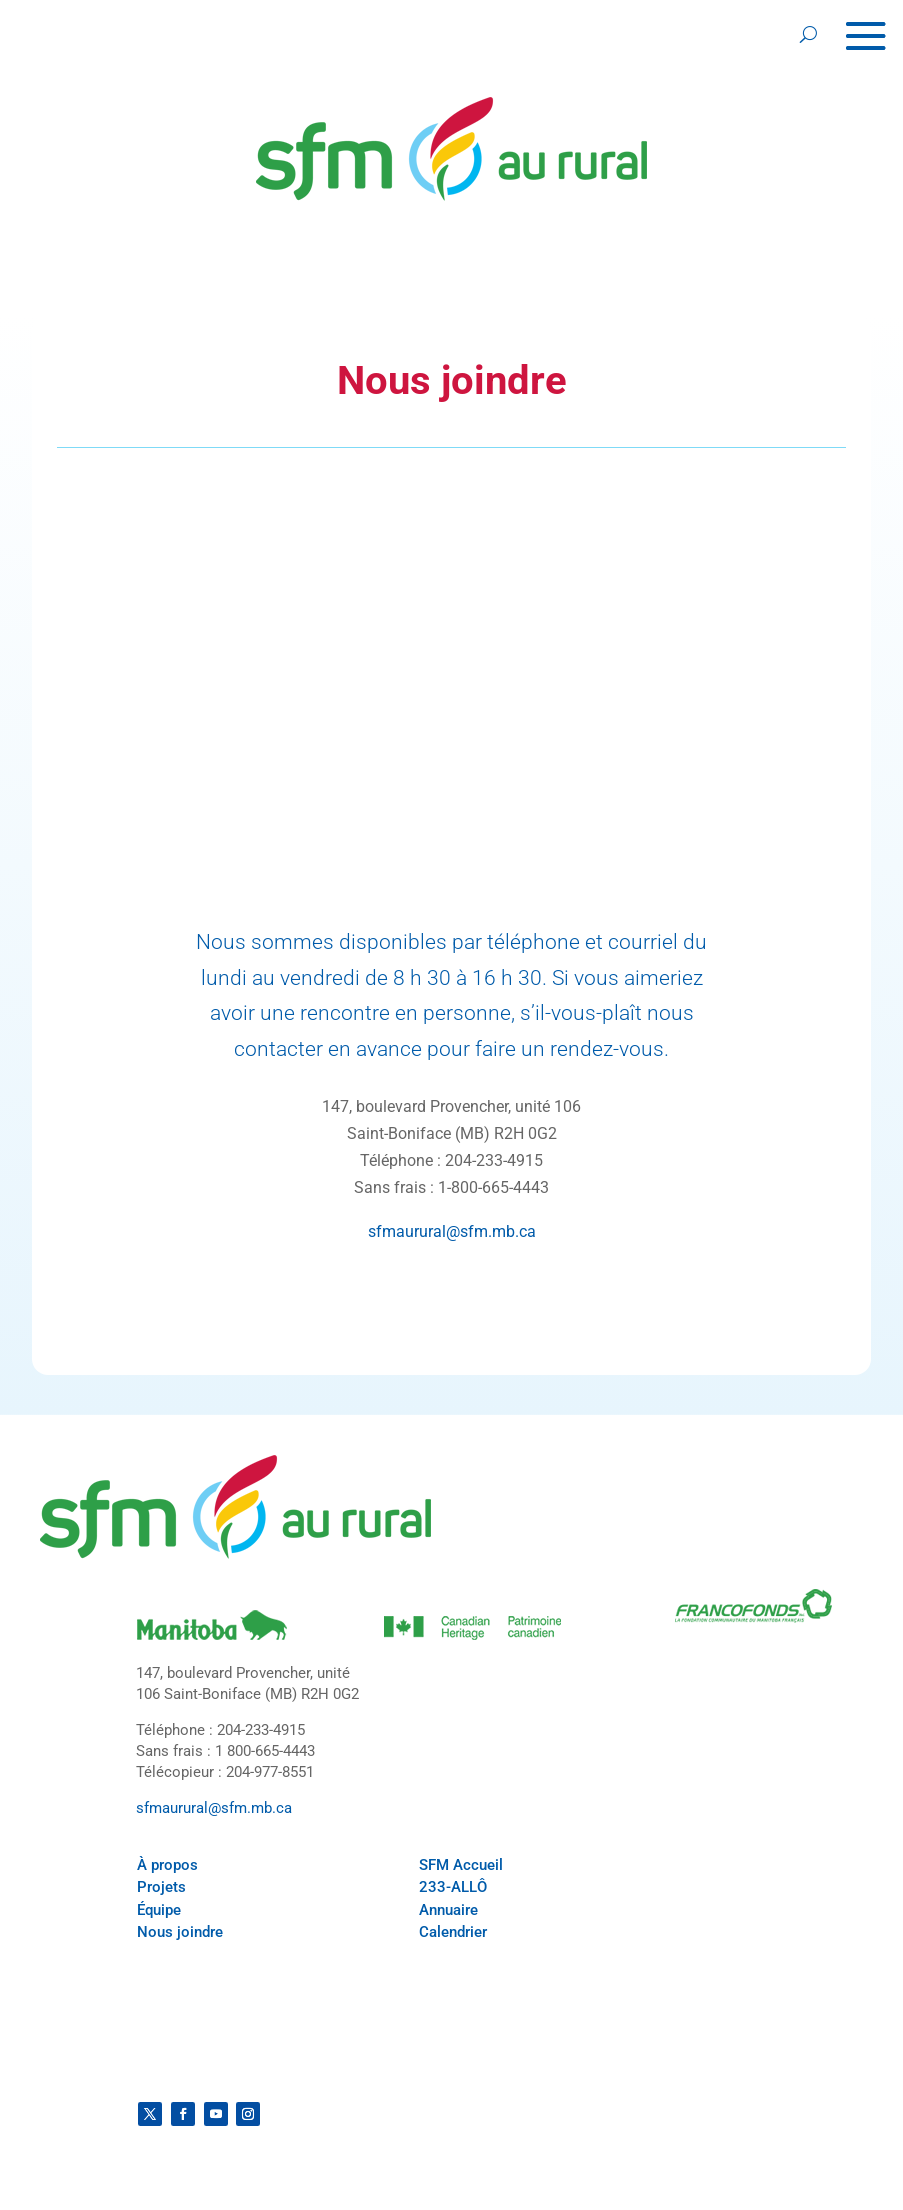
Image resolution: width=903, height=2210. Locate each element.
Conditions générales (215, 2075)
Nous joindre (180, 1932)
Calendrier (453, 1932)
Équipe (159, 1910)
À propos (167, 1865)
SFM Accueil (461, 1865)
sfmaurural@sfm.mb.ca (452, 1231)
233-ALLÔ (453, 1887)
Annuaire (448, 1910)
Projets (161, 1887)
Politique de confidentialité (700, 2054)
